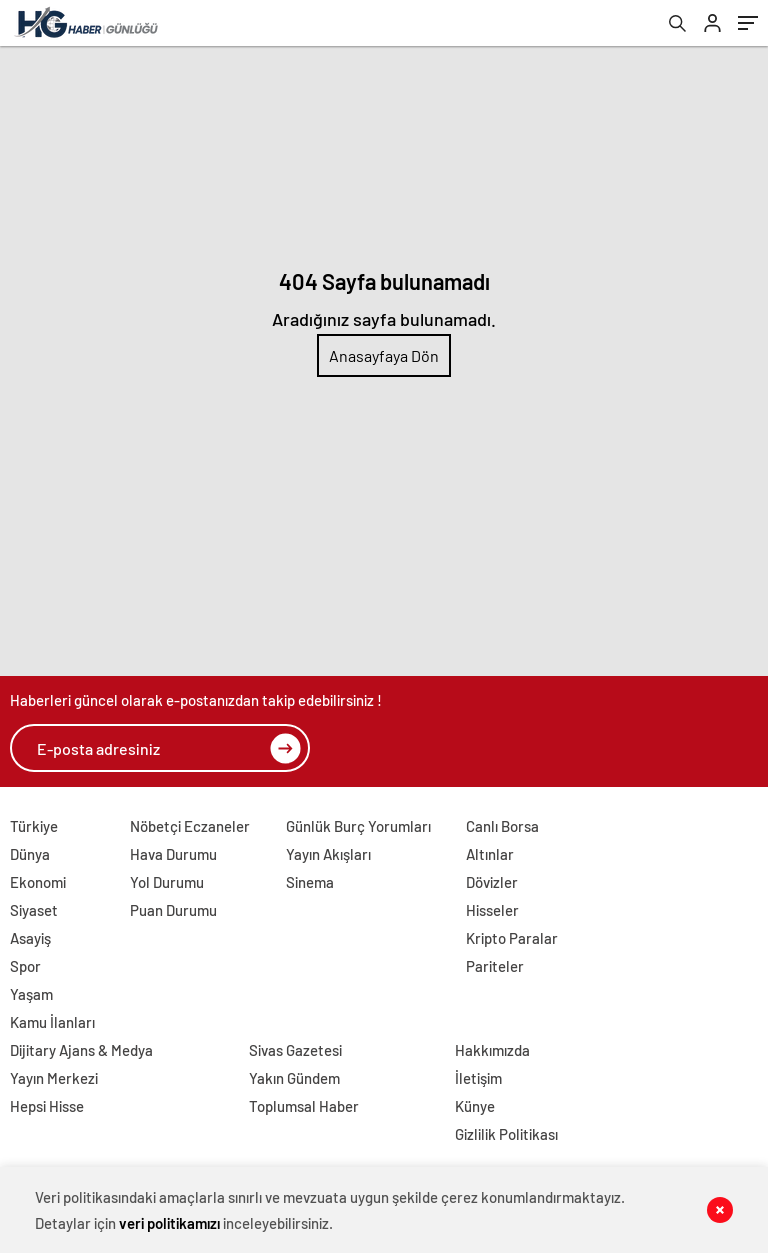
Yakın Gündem (294, 1078)
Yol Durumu (167, 882)
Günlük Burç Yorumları (358, 826)
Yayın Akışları (328, 854)
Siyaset (34, 910)
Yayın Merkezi (54, 1078)
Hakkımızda (492, 1050)
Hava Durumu (173, 854)
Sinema (310, 882)
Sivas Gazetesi (295, 1050)
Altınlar (490, 854)
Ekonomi (38, 882)
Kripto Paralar (512, 938)
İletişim (478, 1078)
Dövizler (492, 882)
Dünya (30, 854)
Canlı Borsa (502, 826)
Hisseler (492, 910)
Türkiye (34, 826)
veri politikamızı (169, 1223)
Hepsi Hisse (47, 1106)
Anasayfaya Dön (384, 355)
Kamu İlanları (52, 1022)
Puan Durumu (173, 910)
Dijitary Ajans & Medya (81, 1050)
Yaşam (31, 994)
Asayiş (30, 938)
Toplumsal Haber (304, 1106)
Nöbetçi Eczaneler (190, 826)
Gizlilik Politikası (506, 1134)
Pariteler (495, 966)
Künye (475, 1106)
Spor (25, 966)
